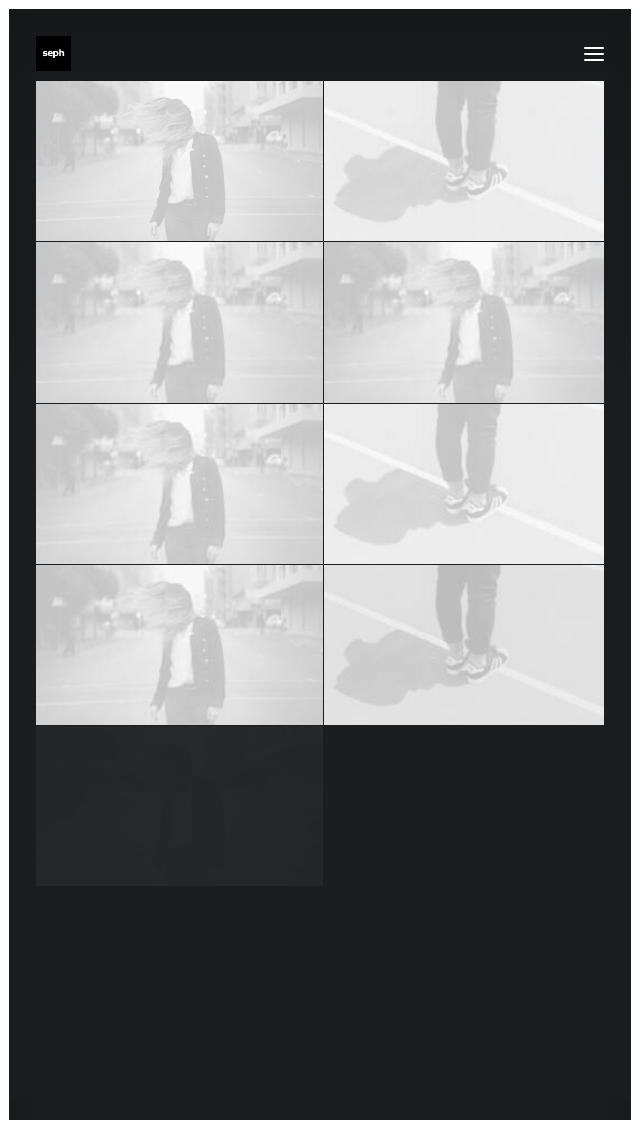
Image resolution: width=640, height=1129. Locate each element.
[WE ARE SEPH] (53, 53)
